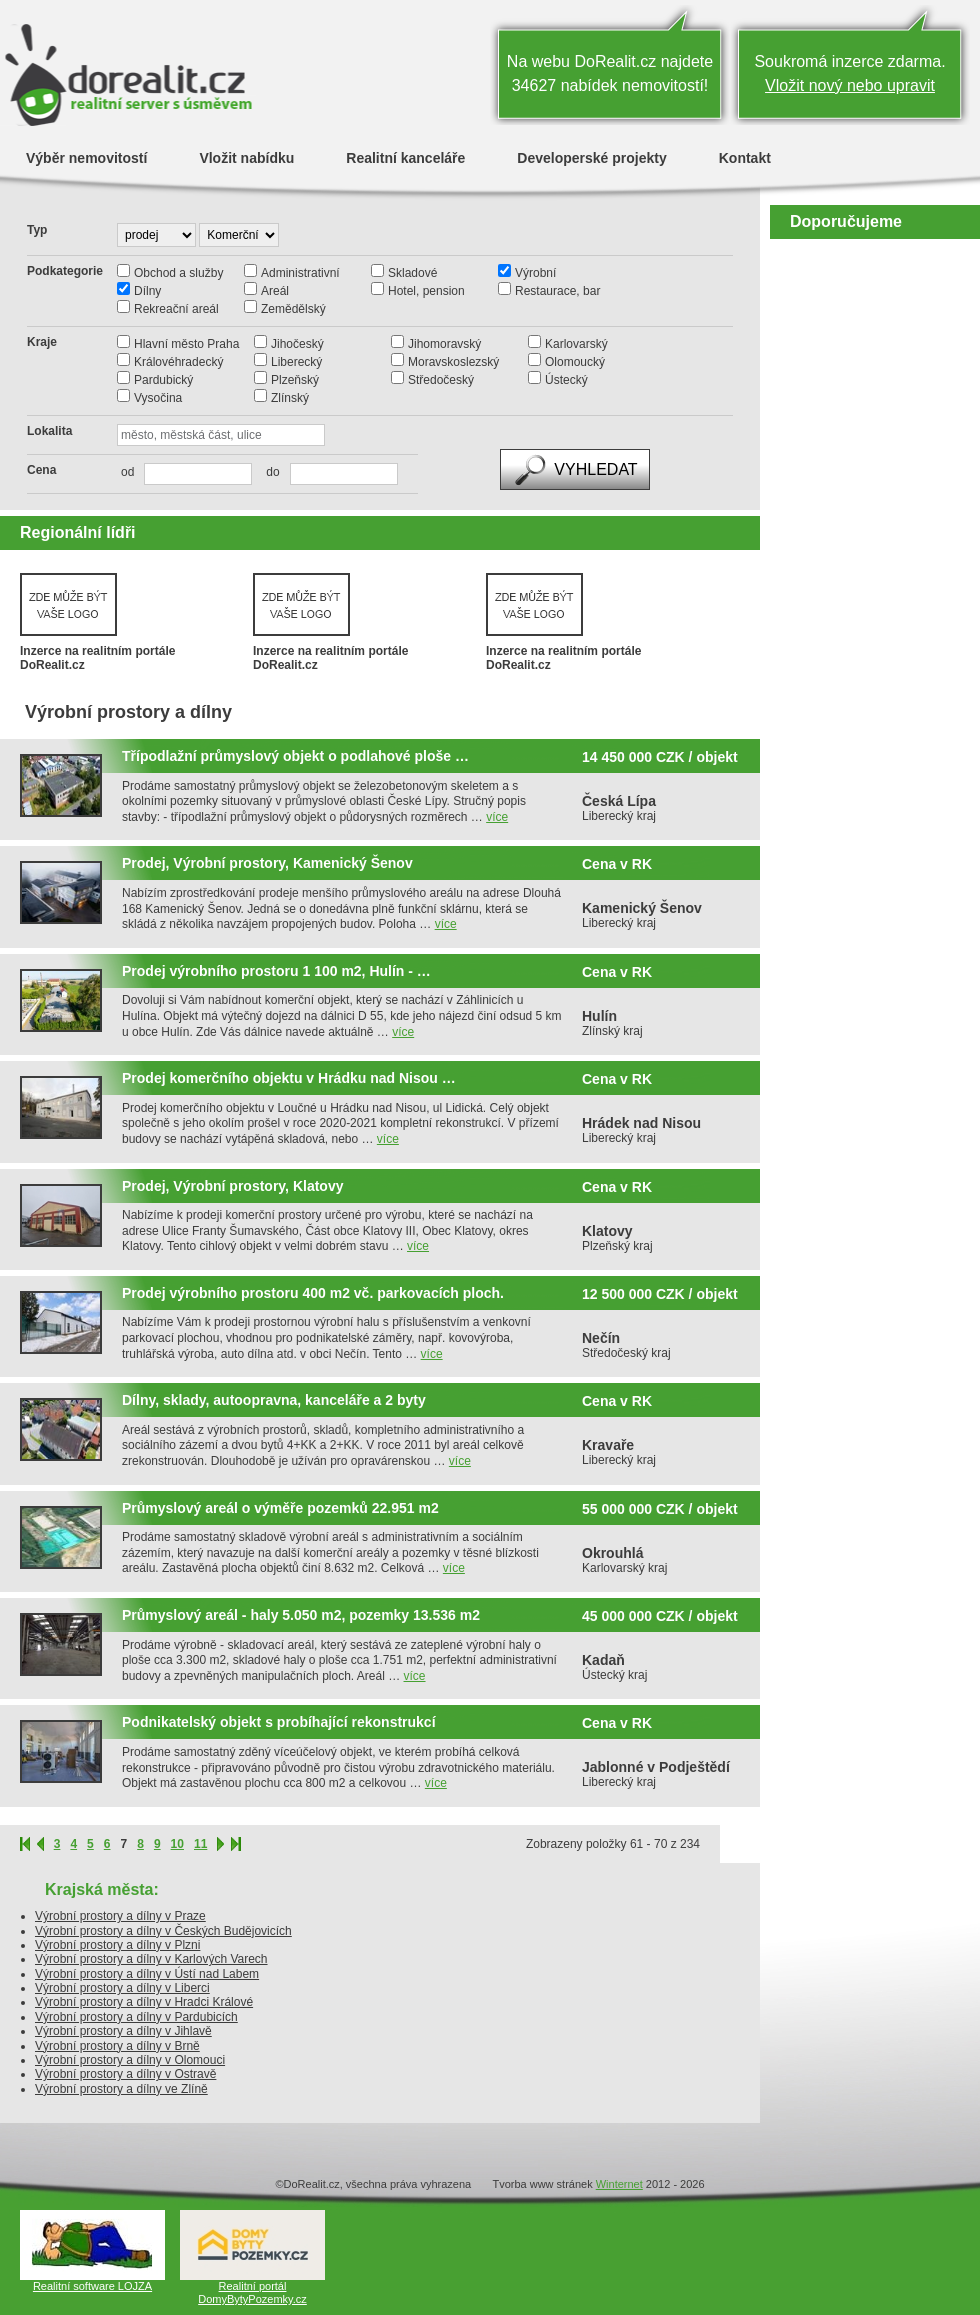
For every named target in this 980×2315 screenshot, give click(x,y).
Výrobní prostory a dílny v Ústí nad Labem (147, 1974)
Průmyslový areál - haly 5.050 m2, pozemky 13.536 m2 (301, 1615)
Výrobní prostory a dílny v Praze (120, 1916)
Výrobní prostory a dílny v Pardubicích (136, 2017)
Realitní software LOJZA (92, 2286)
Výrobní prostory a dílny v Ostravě (125, 2074)
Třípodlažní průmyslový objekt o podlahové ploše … (295, 756)
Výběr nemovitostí (86, 157)
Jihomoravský (444, 344)
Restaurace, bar (557, 291)
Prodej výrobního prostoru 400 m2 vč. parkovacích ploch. (313, 1293)
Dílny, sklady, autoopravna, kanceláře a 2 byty (274, 1400)
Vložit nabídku (246, 157)
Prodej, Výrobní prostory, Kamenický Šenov (267, 863)
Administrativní (300, 273)
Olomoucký (575, 362)
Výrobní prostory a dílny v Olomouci (130, 2060)
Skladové (412, 273)
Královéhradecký (178, 362)
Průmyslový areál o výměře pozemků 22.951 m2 (280, 1508)
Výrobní (535, 273)
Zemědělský (293, 309)
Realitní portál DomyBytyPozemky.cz (252, 2292)
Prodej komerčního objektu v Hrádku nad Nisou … (289, 1078)
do (267, 472)
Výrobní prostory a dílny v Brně (117, 2046)
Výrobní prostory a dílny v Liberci (122, 1988)
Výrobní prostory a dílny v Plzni (117, 1945)
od (127, 472)
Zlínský (290, 398)
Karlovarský (576, 344)
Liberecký (296, 362)
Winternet (619, 2184)
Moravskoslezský (453, 362)
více (497, 817)
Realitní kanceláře (405, 157)
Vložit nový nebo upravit (850, 85)
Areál (275, 291)
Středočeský (441, 380)
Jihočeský (297, 344)
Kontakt (745, 157)
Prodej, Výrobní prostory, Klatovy (232, 1186)
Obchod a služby (178, 273)
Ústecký (566, 380)
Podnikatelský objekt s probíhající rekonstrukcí (279, 1722)
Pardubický (163, 380)
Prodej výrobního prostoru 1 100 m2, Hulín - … (276, 971)
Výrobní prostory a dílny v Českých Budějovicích (163, 1931)
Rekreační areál (176, 309)
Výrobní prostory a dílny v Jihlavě (123, 2031)
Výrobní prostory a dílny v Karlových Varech (151, 1959)
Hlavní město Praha (186, 344)
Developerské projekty (591, 157)
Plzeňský (295, 380)
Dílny (147, 291)
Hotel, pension (426, 291)
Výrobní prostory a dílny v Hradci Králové (144, 2002)
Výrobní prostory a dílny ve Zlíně (121, 2089)
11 (200, 1844)
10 (177, 1844)
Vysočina (158, 398)
